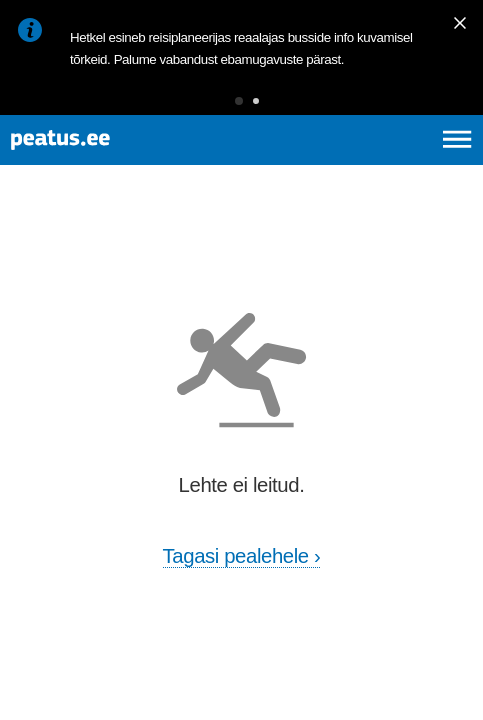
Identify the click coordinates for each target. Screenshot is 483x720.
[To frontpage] (117, 140)
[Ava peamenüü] (457, 139)
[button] (239, 101)
